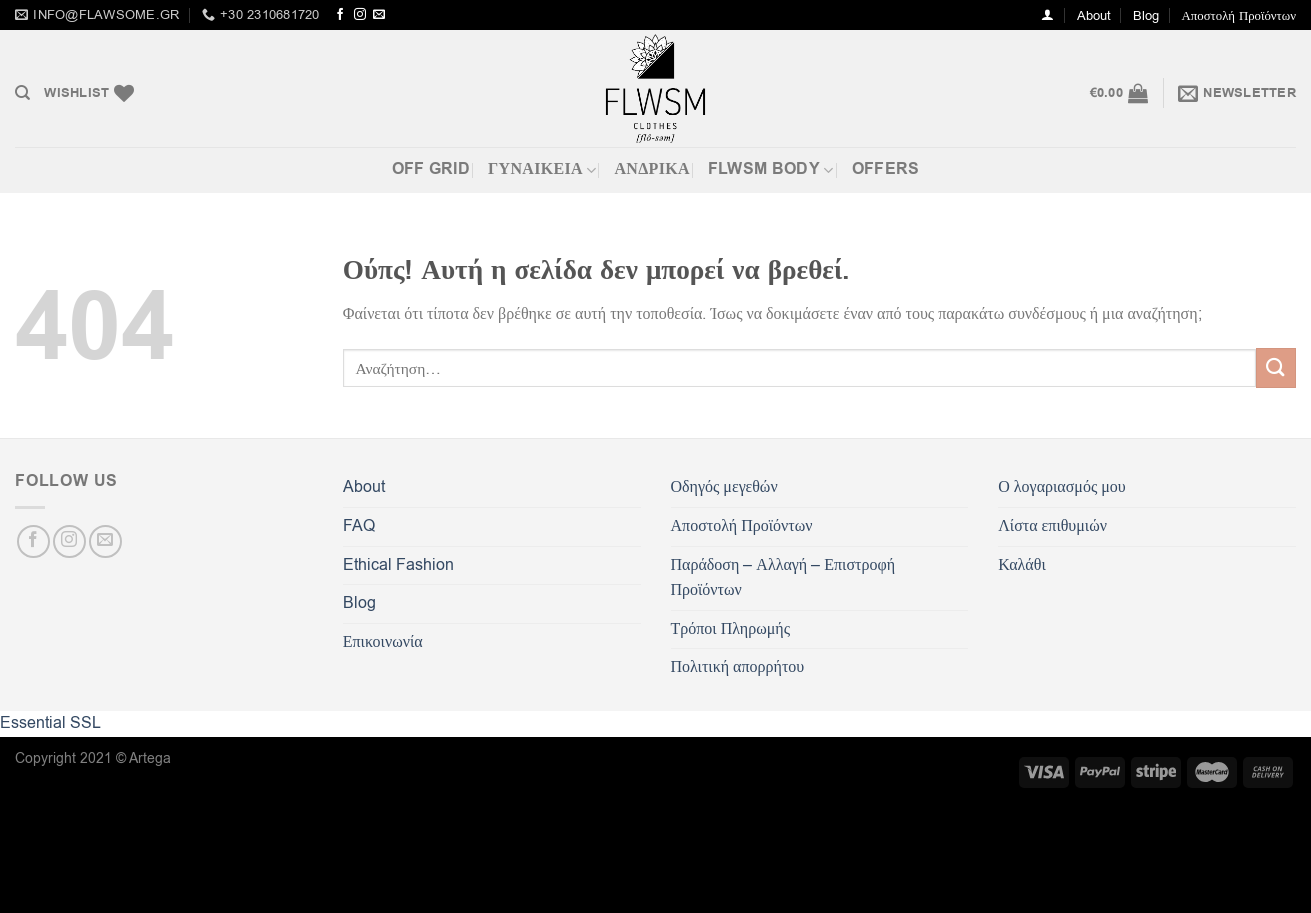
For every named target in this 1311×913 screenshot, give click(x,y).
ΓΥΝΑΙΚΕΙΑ (542, 169)
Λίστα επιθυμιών (1052, 526)
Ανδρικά (651, 169)
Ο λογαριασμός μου (1061, 487)
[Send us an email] (379, 15)
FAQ (359, 526)
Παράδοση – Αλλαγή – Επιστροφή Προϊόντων (783, 578)
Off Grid (431, 169)
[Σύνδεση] (1047, 14)
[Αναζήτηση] (22, 93)
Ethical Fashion (398, 565)
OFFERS (886, 169)
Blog (1146, 15)
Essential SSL (50, 723)
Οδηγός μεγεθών (724, 487)
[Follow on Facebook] (340, 15)
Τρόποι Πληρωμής (730, 629)
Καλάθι (1021, 565)
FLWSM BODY (771, 169)
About (1094, 15)
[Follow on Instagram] (360, 15)
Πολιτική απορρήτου (738, 667)
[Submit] (1276, 367)
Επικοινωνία (383, 642)
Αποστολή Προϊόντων (1239, 15)
